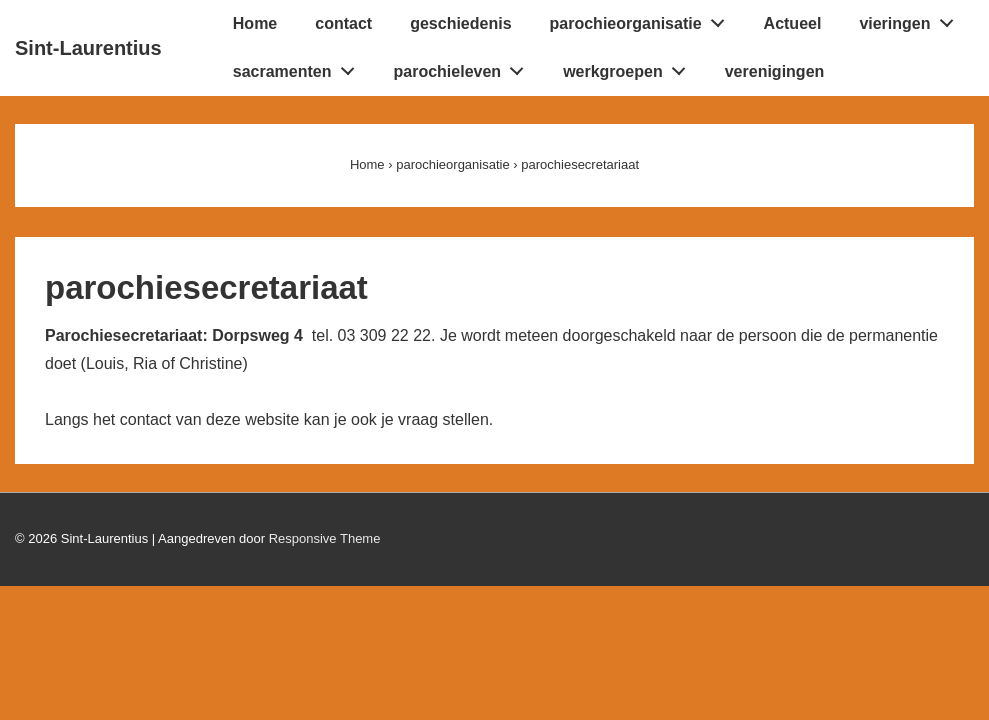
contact (343, 23)
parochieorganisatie (643, 19)
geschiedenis (460, 23)
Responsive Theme (325, 538)
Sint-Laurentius (88, 48)
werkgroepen (629, 67)
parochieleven (464, 67)
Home (255, 23)
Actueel (793, 23)
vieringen (911, 19)
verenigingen (775, 71)
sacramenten (299, 67)
